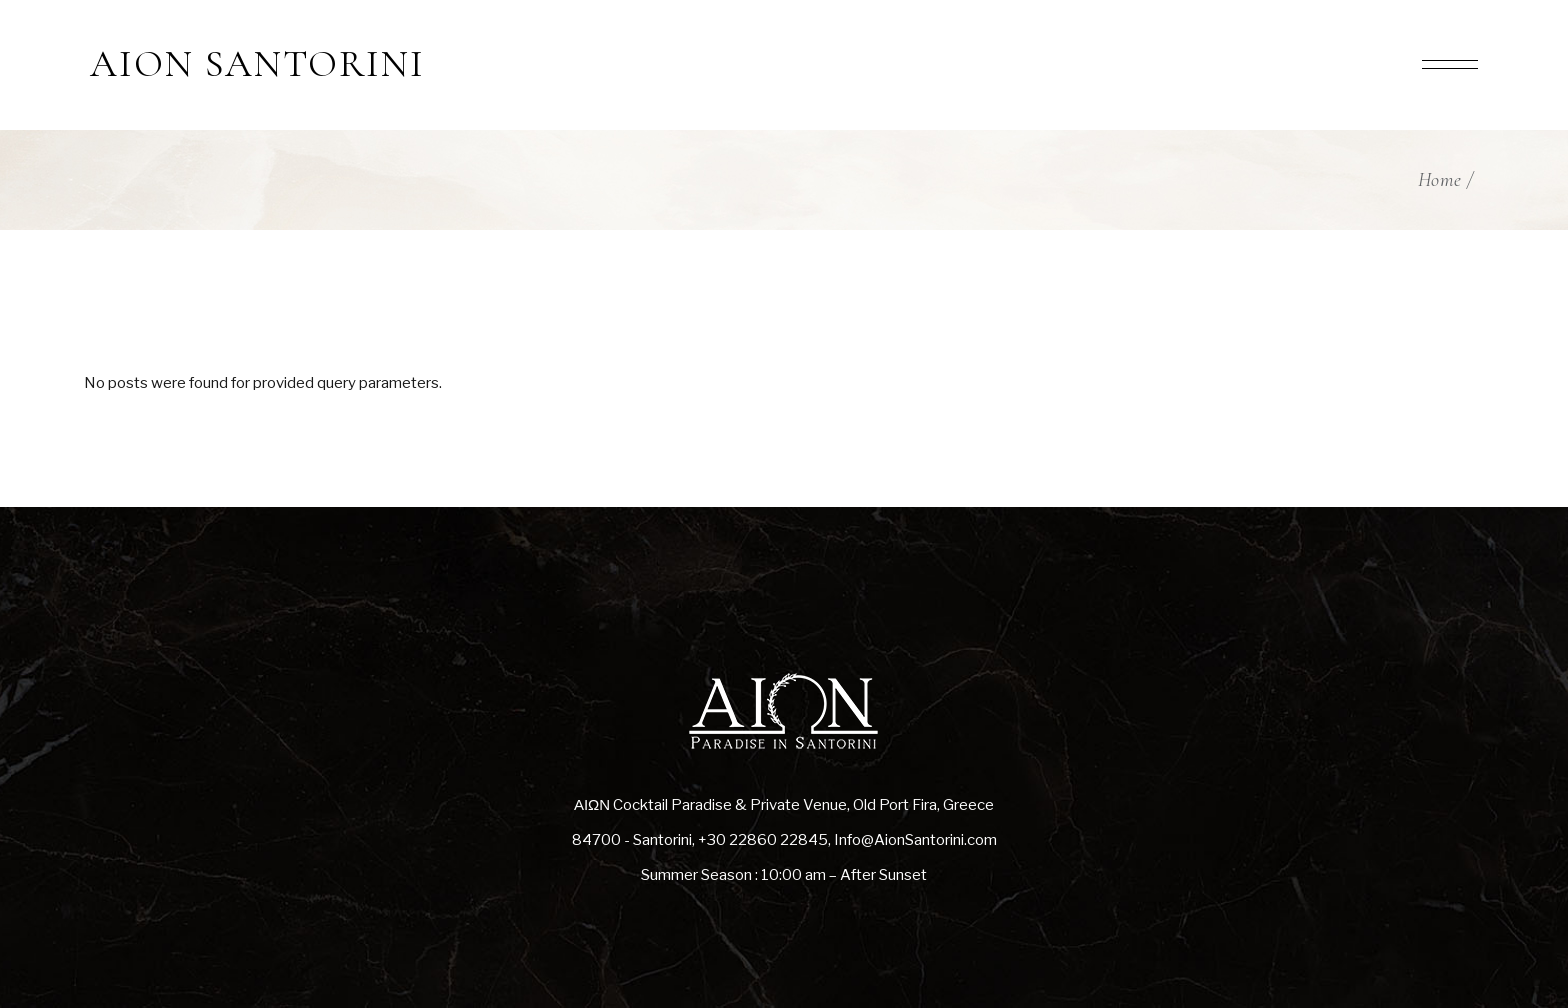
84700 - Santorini (632, 840)
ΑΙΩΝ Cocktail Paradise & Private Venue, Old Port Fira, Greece (784, 805)
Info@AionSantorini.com (915, 840)
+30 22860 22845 (763, 840)
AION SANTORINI (257, 65)
